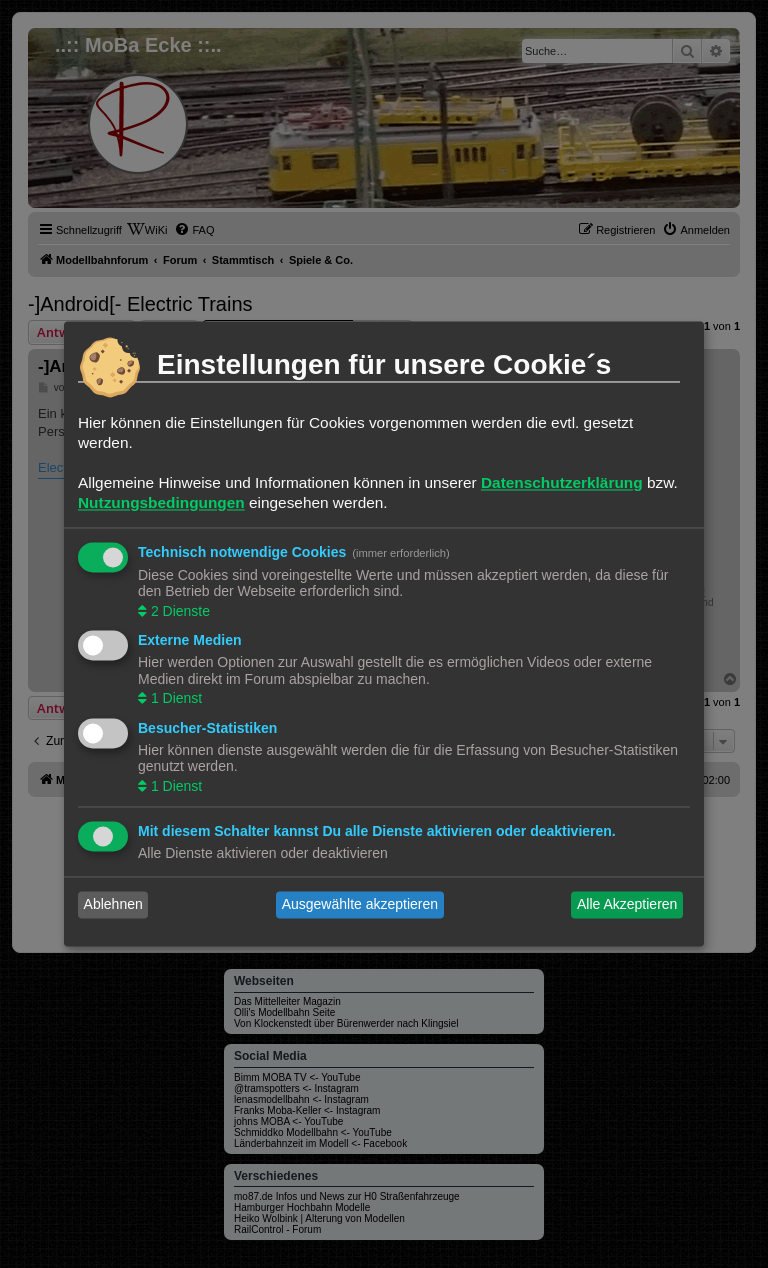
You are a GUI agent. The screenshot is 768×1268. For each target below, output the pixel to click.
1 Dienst (174, 699)
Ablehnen (113, 905)
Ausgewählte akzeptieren (360, 905)
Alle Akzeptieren (627, 905)
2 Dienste (178, 611)
